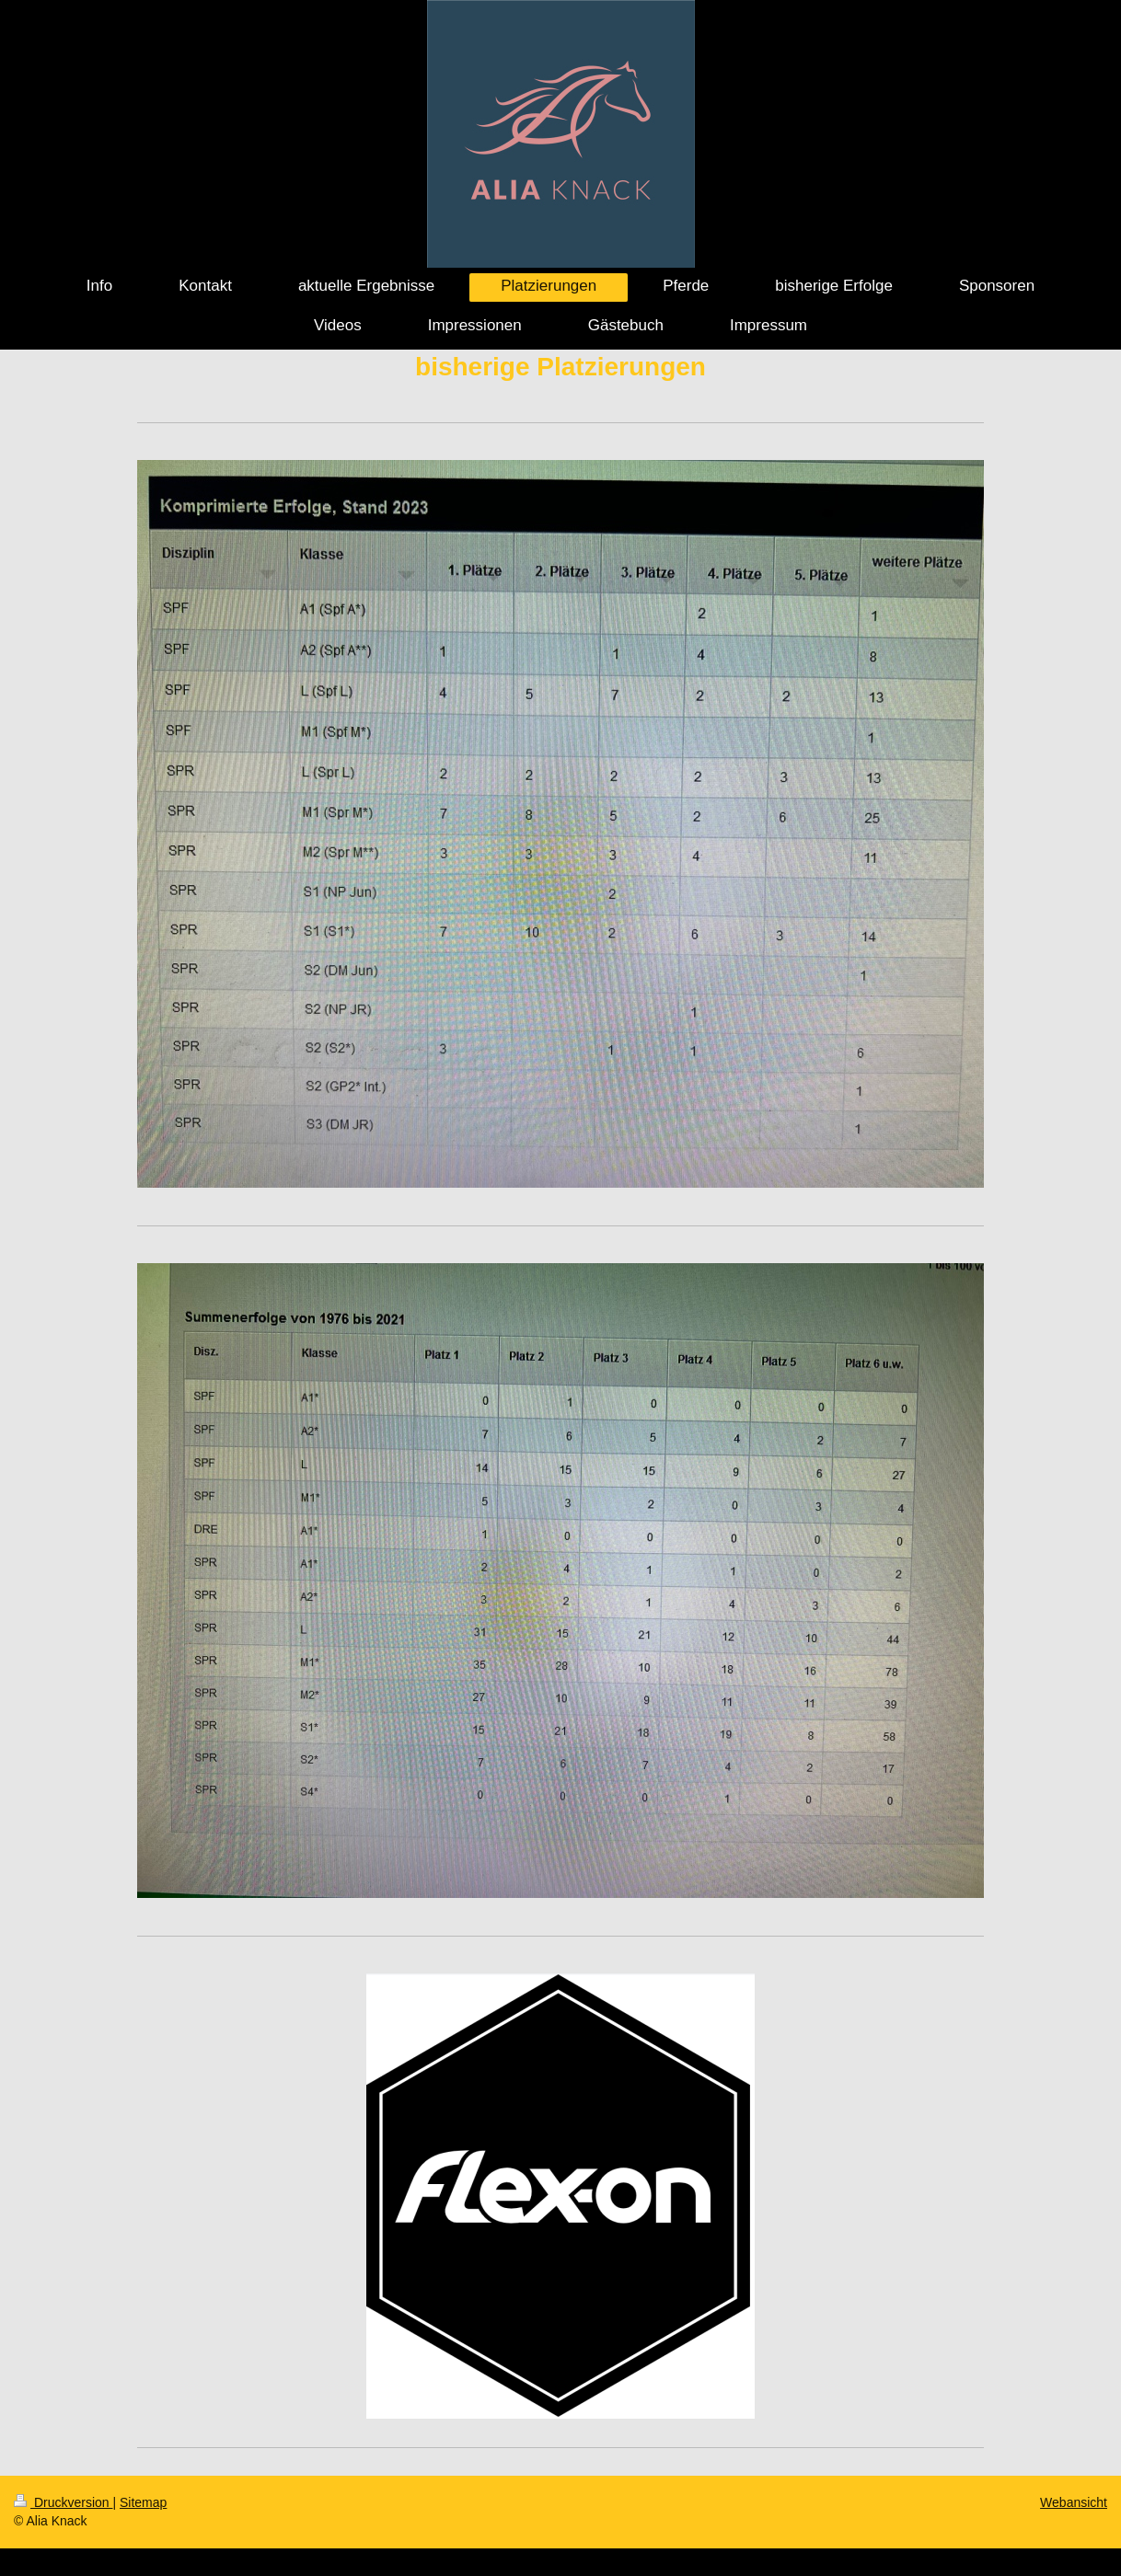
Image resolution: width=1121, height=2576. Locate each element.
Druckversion (63, 2502)
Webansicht (1073, 2502)
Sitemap (143, 2502)
